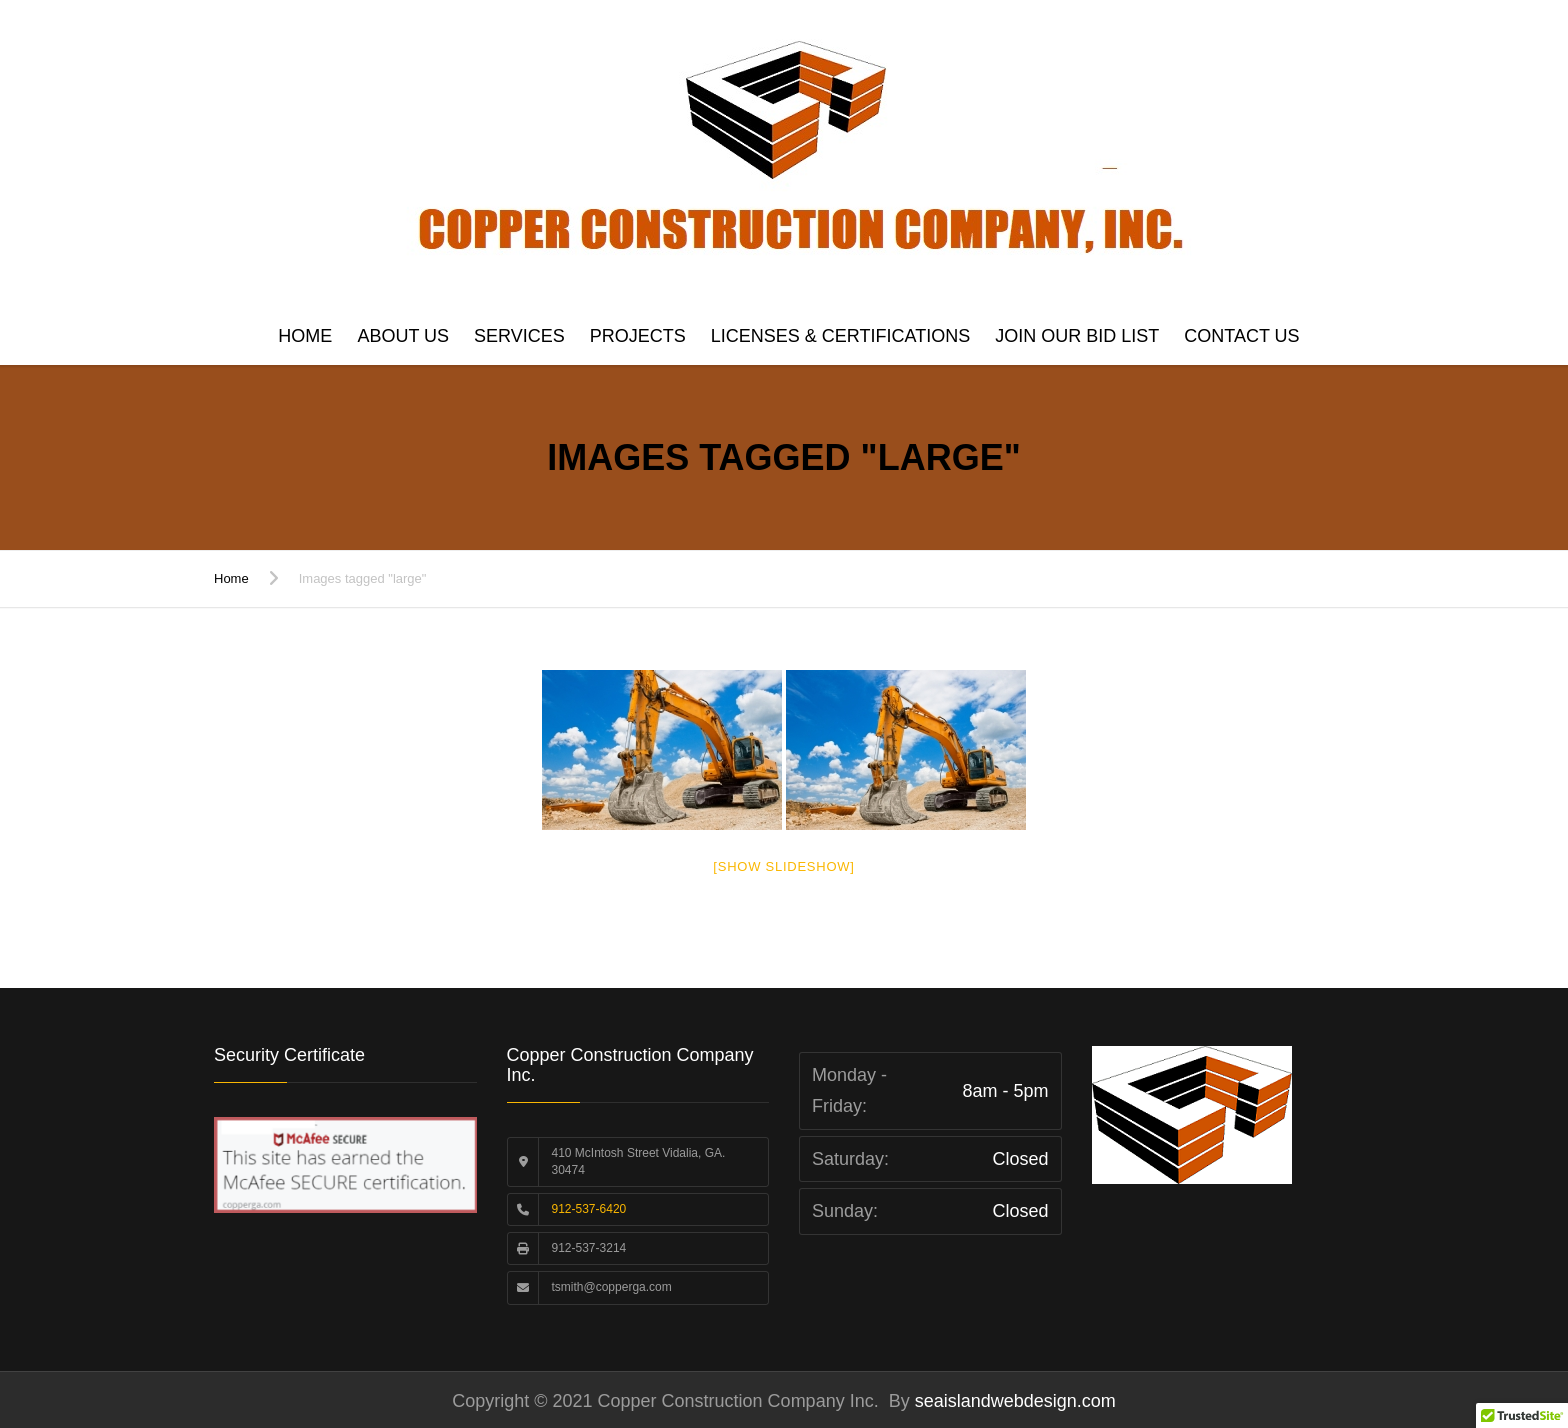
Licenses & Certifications (840, 336)
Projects (638, 336)
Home (305, 336)
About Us (403, 336)
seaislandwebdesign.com (1013, 1401)
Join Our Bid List (1077, 336)
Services (519, 336)
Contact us (1241, 336)
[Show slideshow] (783, 866)
